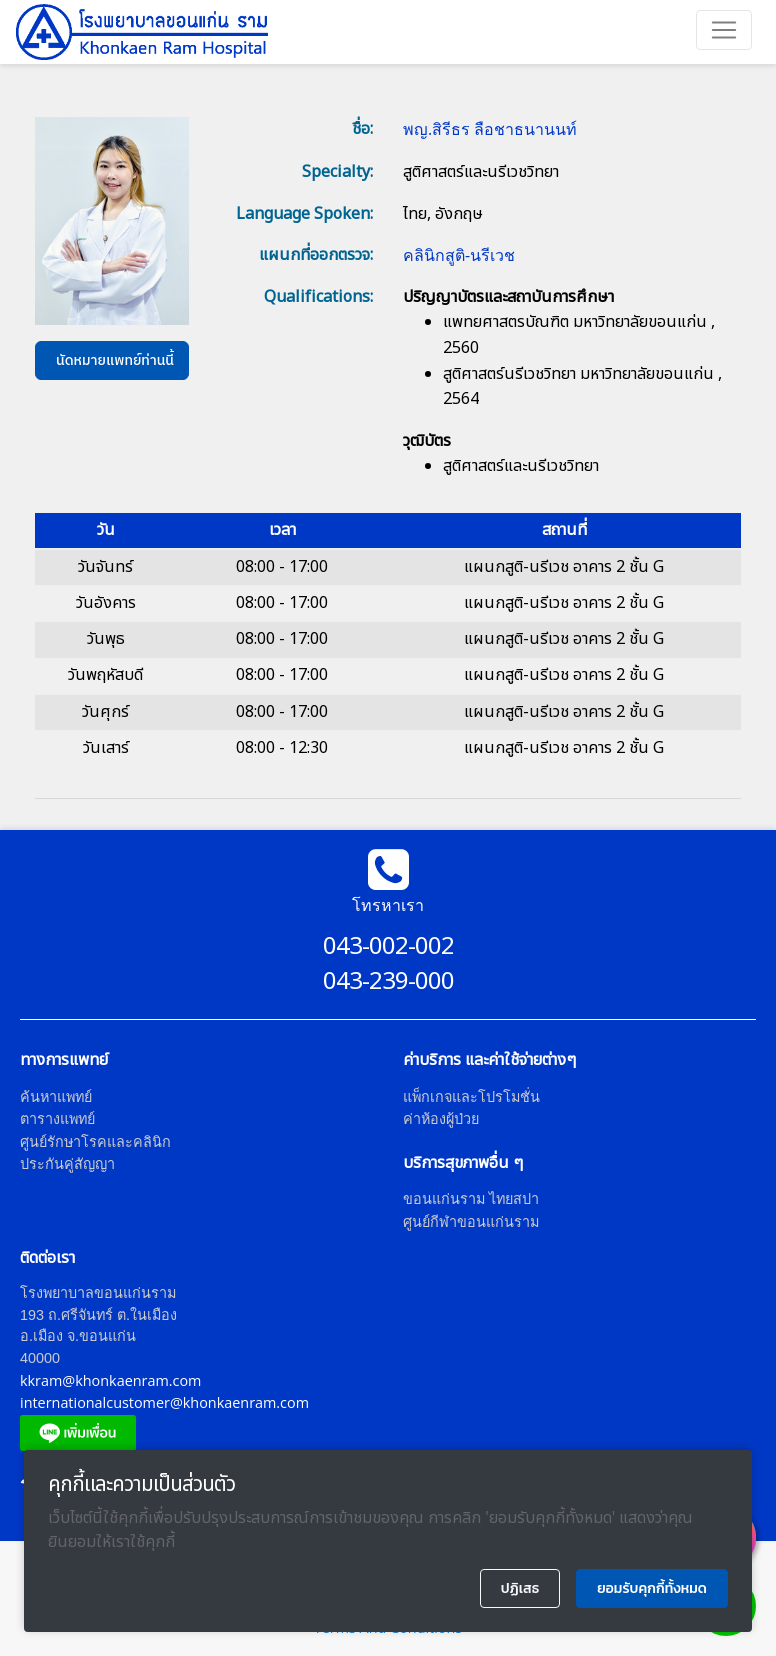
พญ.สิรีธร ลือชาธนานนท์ (490, 129)
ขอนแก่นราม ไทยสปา (471, 1198)
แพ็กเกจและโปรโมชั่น (471, 1096)
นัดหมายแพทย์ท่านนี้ (115, 360)
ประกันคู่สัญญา (67, 1163)
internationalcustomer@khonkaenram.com (164, 1402)
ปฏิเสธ (520, 1588)
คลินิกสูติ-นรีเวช (459, 255)
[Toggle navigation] (724, 30)
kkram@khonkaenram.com (110, 1380)
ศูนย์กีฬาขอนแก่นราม (471, 1221)
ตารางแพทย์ (57, 1118)
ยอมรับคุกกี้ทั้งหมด (652, 1588)
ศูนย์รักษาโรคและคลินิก (95, 1141)
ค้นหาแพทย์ (56, 1096)
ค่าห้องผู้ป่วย (441, 1118)
